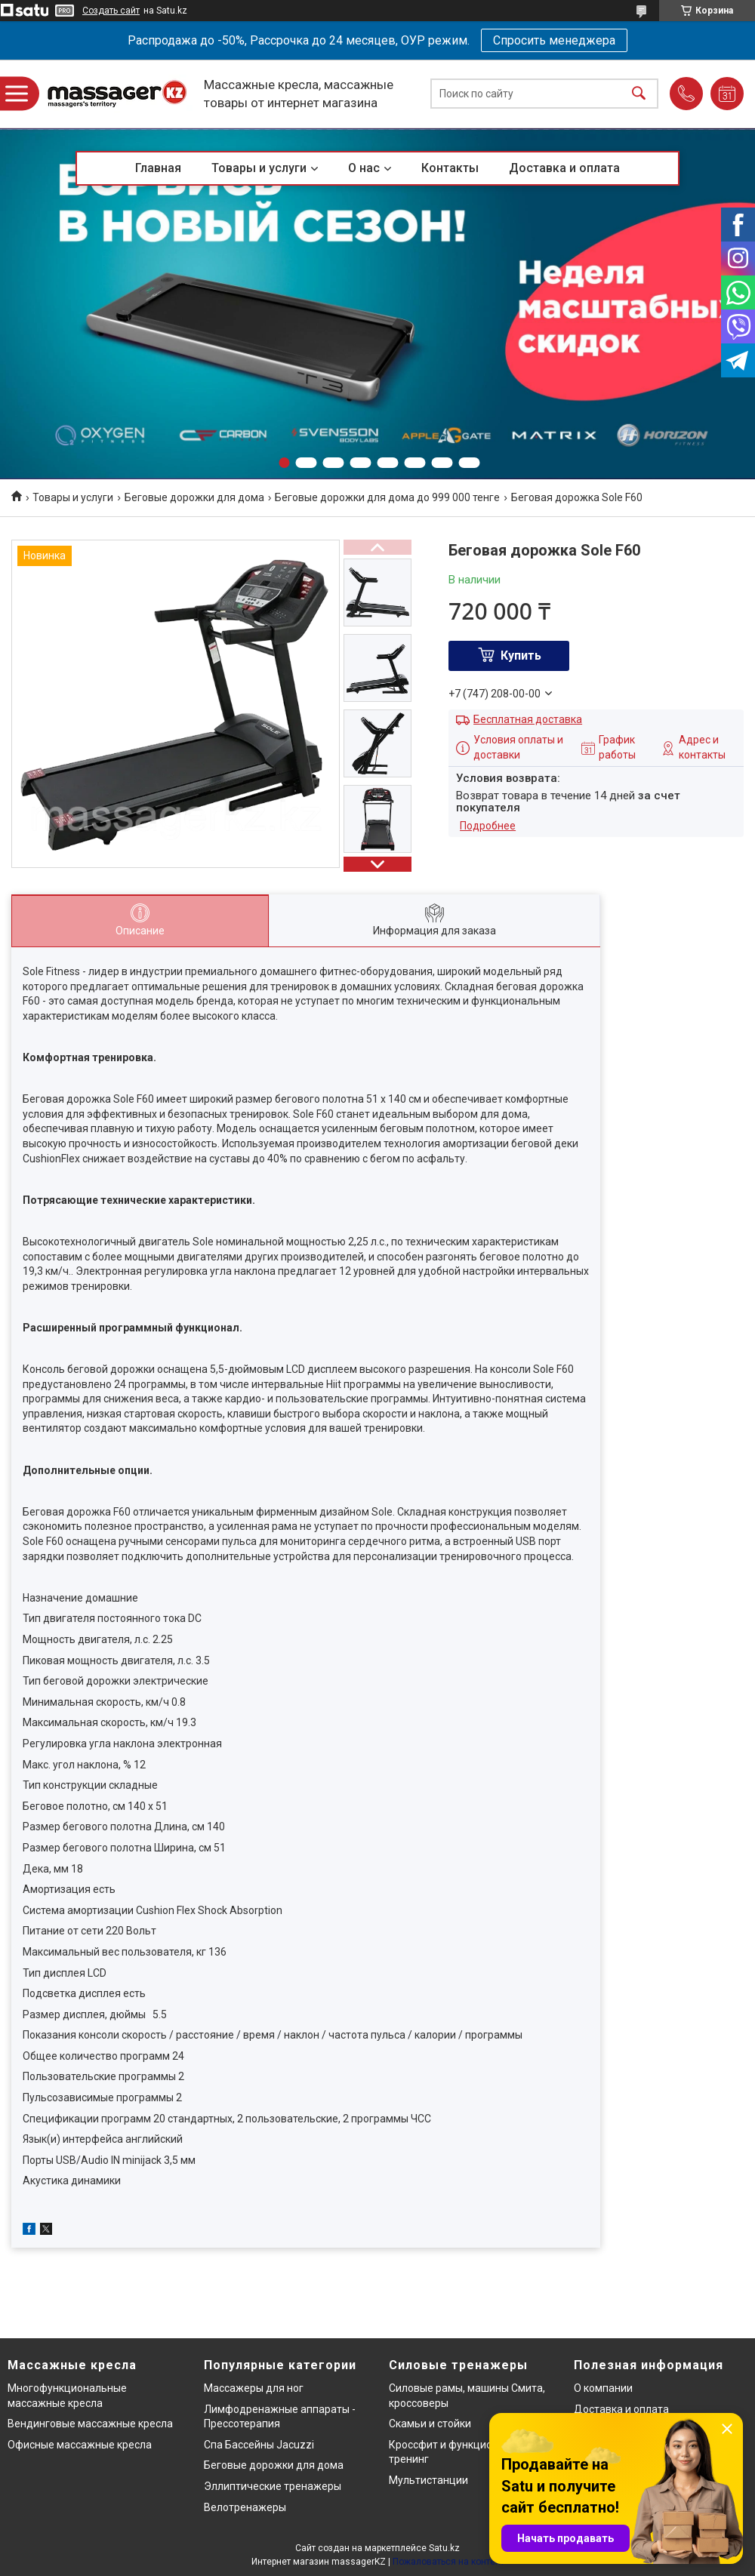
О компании (603, 2388)
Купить (521, 655)
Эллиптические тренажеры (272, 2486)
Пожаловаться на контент (448, 2561)
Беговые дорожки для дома (194, 497)
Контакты (450, 168)
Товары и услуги (259, 168)
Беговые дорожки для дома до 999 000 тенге (387, 497)
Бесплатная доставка (527, 719)
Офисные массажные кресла (80, 2445)
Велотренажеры (245, 2507)
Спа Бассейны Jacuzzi (259, 2445)
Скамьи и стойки (430, 2424)
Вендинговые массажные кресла (90, 2424)
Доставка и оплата (564, 168)
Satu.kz (444, 2548)
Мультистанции (428, 2480)
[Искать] (639, 94)
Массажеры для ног (254, 2388)
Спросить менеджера (554, 40)
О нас (364, 168)
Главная (158, 168)
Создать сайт (111, 10)
